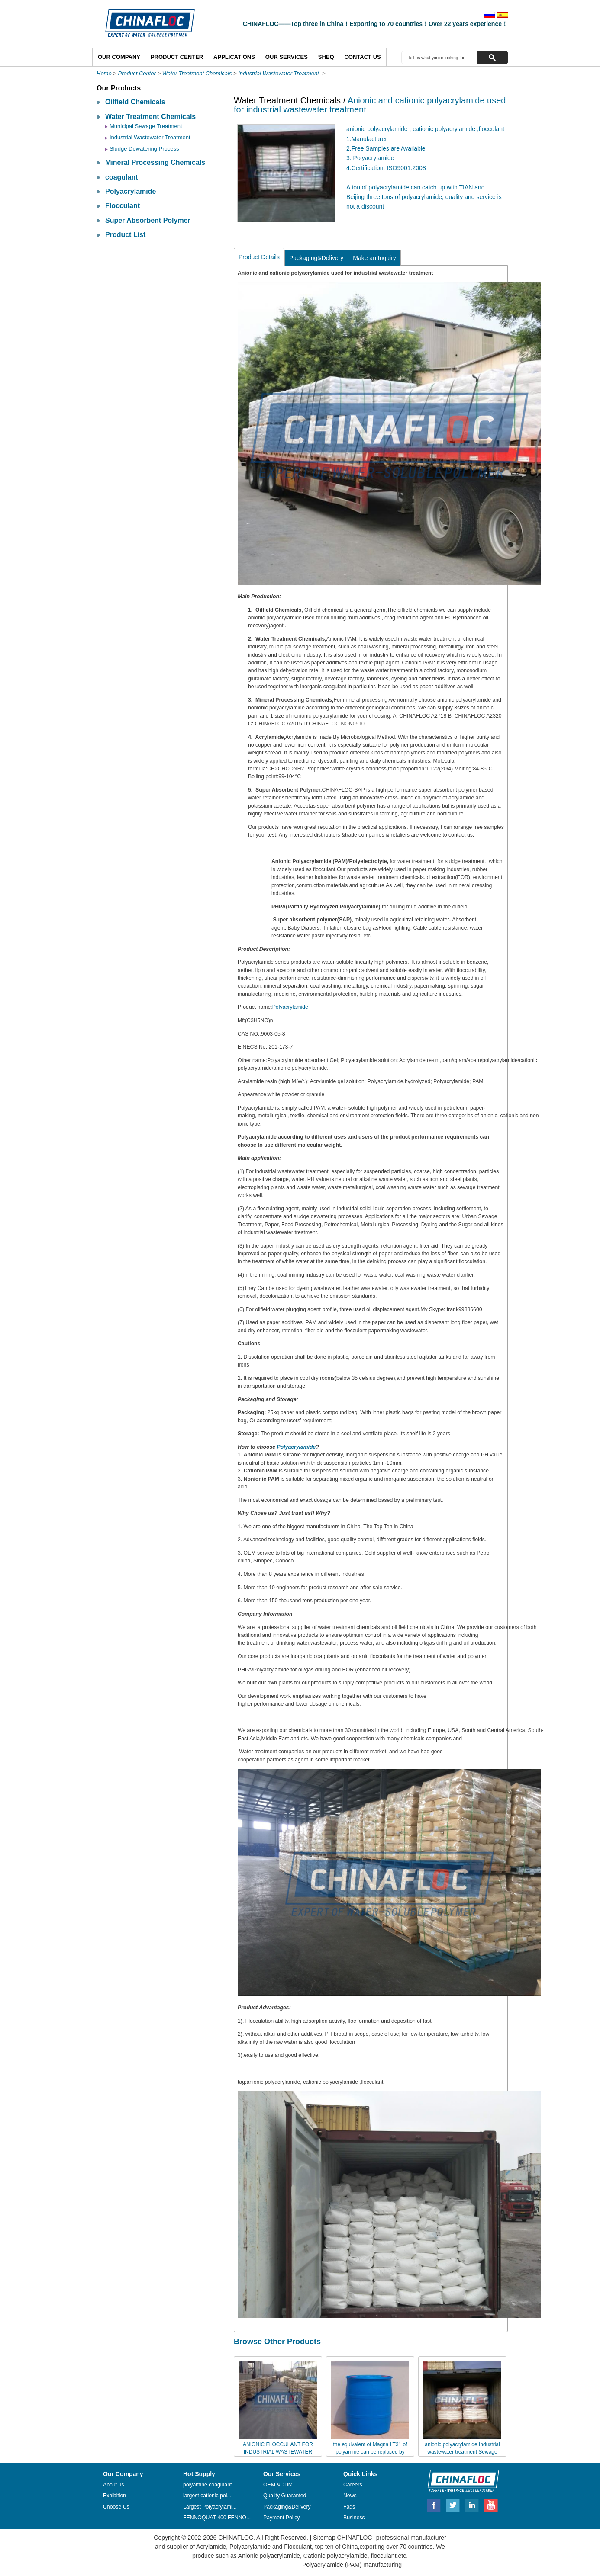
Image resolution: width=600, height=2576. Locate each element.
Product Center (177, 57)
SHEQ (326, 57)
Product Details (259, 256)
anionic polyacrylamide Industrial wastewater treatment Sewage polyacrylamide (462, 2451)
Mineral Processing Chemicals (155, 162)
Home (104, 73)
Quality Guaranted (284, 2496)
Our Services (286, 57)
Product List (125, 234)
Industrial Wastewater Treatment (279, 73)
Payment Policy (281, 2518)
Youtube (490, 2504)
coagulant (121, 177)
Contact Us (362, 57)
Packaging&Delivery (316, 257)
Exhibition (114, 2496)
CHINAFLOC (459, 2480)
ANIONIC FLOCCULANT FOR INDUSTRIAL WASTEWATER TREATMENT (278, 2451)
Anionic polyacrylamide (269, 2555)
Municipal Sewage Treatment (146, 126)
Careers (352, 2485)
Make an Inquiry (374, 257)
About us (113, 2485)
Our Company (119, 57)
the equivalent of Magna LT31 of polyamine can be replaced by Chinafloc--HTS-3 (370, 2451)
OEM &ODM (278, 2485)
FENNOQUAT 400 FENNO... (217, 2518)
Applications (234, 57)
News (350, 2496)
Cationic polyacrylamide (335, 2555)
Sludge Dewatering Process (144, 148)
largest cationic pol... (207, 2496)
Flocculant (122, 205)
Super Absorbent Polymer (147, 220)
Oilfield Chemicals (135, 102)
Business (354, 2518)
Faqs (349, 2507)
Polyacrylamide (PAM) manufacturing (352, 2564)
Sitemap (324, 2537)
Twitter (453, 2504)
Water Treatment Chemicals (197, 73)
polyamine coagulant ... (210, 2485)
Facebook (433, 2504)
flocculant (383, 2555)
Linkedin (472, 2504)
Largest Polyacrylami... (210, 2507)
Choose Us (116, 2507)
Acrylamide (210, 2546)
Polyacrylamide (130, 191)
